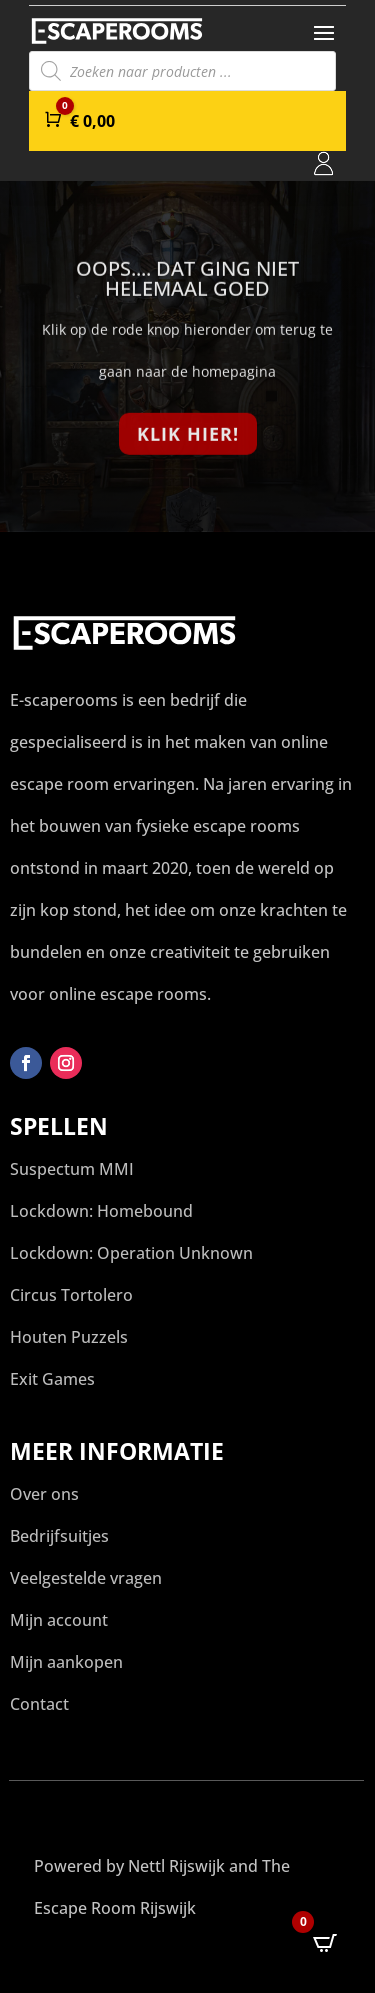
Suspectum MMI (72, 1169)
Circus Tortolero (71, 1295)
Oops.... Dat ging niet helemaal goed (187, 283)
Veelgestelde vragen (86, 1578)
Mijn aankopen (66, 1662)
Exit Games (52, 1379)
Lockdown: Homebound (101, 1211)
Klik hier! (188, 438)
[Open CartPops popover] (325, 1943)
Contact (39, 1704)
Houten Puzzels (69, 1337)
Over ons (44, 1494)
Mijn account (59, 1620)
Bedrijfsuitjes (59, 1536)
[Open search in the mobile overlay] (183, 71)
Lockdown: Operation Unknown (131, 1253)
